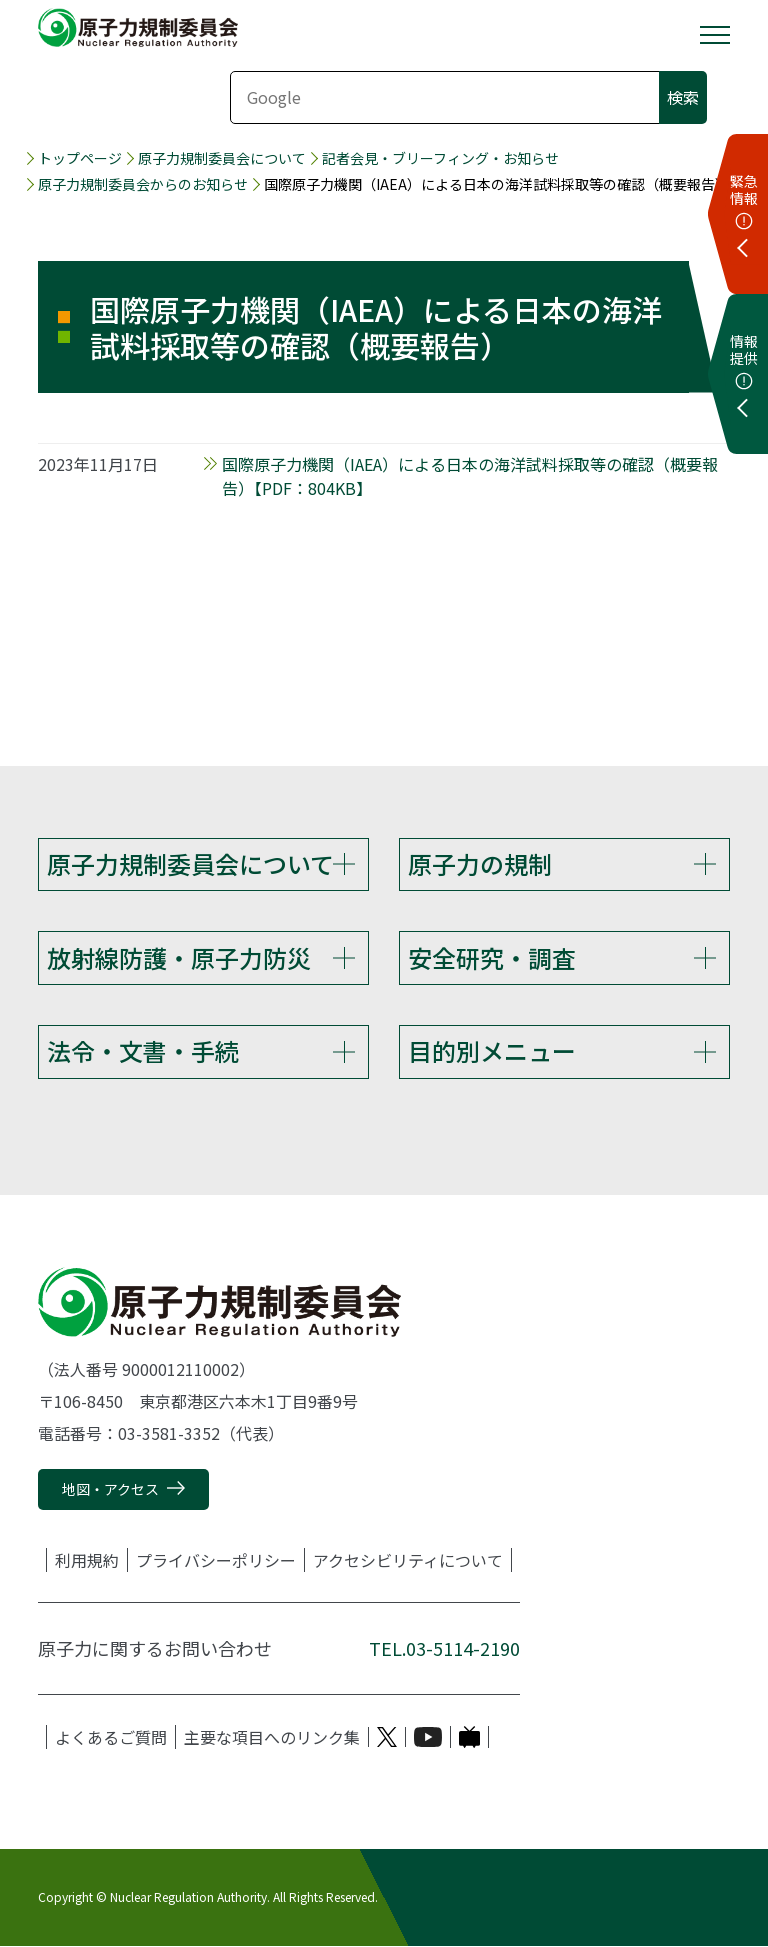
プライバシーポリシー (216, 1560)
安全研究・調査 (492, 957)
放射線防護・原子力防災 (179, 957)
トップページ (80, 158)
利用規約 (87, 1560)
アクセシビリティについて (408, 1560)
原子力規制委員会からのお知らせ (143, 184)
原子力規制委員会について (222, 158)
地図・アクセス (110, 1489)
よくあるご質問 (111, 1737)
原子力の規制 (480, 863)
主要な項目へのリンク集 (272, 1737)
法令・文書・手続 (143, 1051)
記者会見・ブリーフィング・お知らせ (440, 158)
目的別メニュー (492, 1051)
